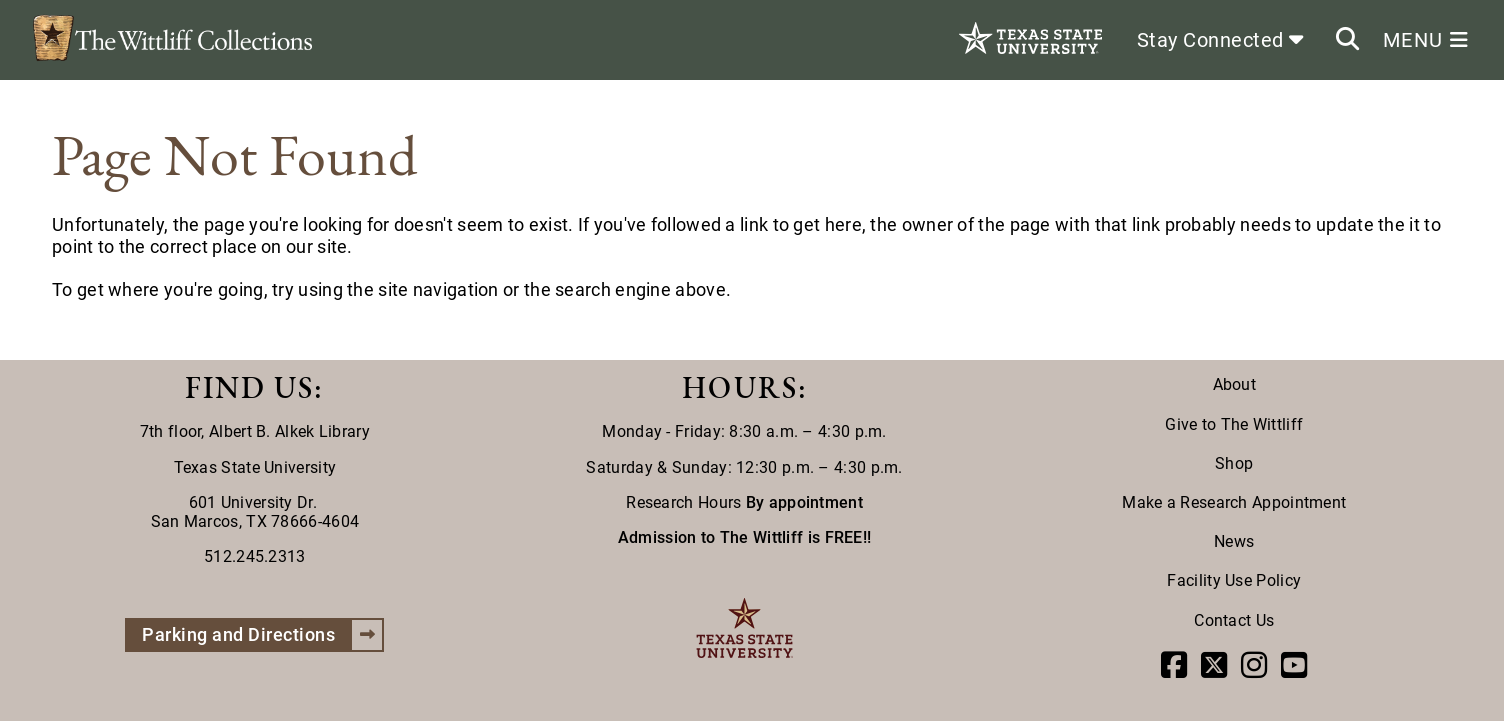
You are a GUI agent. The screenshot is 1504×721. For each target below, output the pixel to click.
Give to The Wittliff (1234, 424)
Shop (1234, 463)
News (1234, 541)
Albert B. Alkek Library (289, 431)
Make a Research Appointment (1234, 502)
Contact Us (1234, 620)
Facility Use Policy (1234, 580)
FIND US (249, 387)
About (1235, 384)
